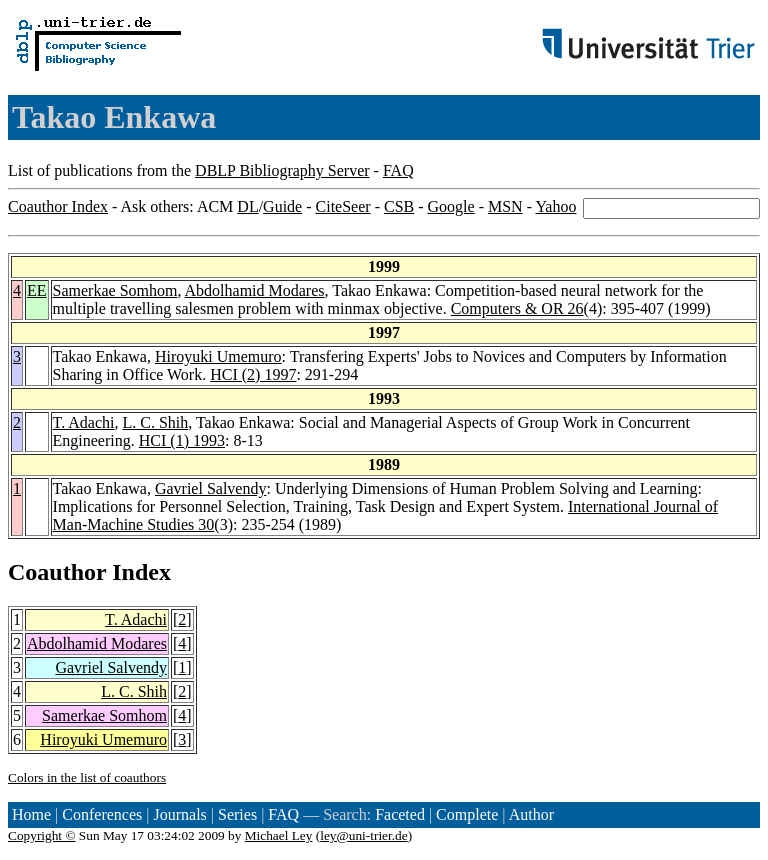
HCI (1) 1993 (182, 440)
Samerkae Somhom (115, 290)
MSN (505, 206)
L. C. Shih (155, 422)
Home (31, 814)
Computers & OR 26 (517, 308)
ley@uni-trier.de (363, 835)
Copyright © (42, 835)
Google (451, 206)
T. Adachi (84, 422)
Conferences (102, 814)
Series (237, 814)
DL (247, 206)
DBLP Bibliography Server (282, 170)
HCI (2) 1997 (253, 374)
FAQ (398, 170)
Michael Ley (279, 835)
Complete (467, 814)
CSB (399, 206)
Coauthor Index (58, 206)
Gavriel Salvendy (211, 488)
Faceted (400, 814)
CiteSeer (343, 206)
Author (531, 814)
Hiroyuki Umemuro (218, 356)
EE (37, 290)
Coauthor (57, 572)
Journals (179, 814)
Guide (282, 206)
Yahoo (555, 206)
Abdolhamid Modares (255, 290)
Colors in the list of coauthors (87, 777)
